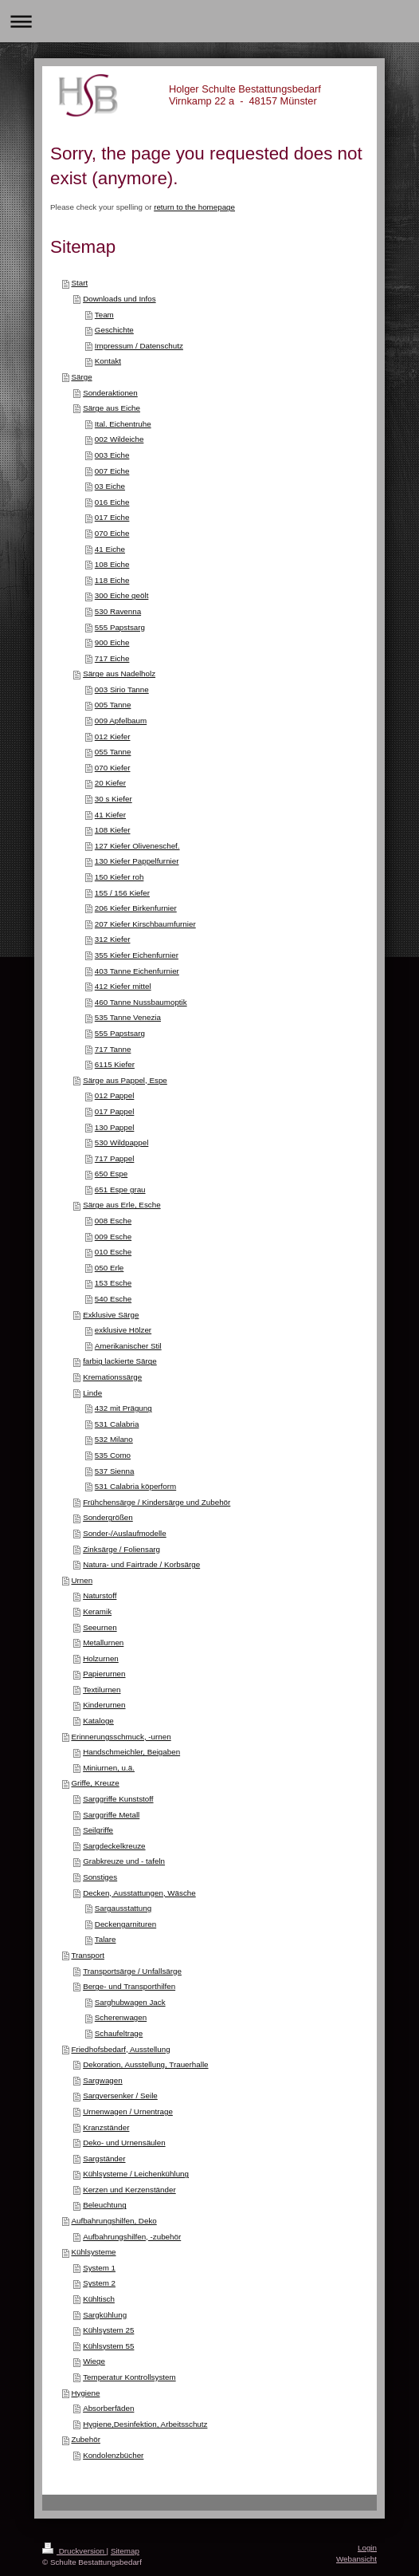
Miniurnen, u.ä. (109, 1767)
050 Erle (109, 1267)
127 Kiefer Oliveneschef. (137, 845)
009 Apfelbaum (121, 720)
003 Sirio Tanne (122, 689)
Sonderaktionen (110, 392)
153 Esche (113, 1282)
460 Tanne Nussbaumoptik (141, 1002)
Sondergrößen (108, 1517)
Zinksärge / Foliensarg (121, 1549)
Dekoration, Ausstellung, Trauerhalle (145, 2064)
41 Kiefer (110, 814)
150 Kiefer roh (119, 876)
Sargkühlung (105, 2314)
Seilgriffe (98, 1830)
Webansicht (356, 2558)
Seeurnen (100, 1627)
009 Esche (113, 1236)
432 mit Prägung (123, 1408)
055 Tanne (113, 751)
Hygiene (85, 2393)
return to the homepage (194, 207)
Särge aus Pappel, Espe (125, 1080)
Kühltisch (99, 2298)
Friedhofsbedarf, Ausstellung (120, 2049)
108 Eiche (112, 564)
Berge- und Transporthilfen (129, 1986)
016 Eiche (112, 502)
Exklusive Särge (111, 1314)
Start (79, 282)
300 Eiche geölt (122, 595)
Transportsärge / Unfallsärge (132, 1971)
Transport (87, 1955)
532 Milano (114, 1439)
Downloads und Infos (119, 298)
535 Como (113, 1455)
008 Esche (113, 1220)
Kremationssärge (112, 1377)
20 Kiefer (110, 782)
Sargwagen (103, 2080)
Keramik (97, 1611)
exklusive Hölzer (123, 1329)
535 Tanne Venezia (128, 1017)
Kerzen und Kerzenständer (129, 2189)
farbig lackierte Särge (120, 1361)
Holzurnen (101, 1658)
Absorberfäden (108, 2408)
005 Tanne (113, 704)
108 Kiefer (113, 829)
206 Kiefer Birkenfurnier (136, 908)
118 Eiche (112, 580)
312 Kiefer (113, 939)
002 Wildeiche (119, 439)
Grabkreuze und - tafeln (124, 1861)
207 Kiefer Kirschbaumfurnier (145, 924)
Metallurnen (103, 1642)
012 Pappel (115, 1095)
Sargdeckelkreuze (114, 1845)
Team (104, 314)
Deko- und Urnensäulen (124, 2142)
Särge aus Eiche (111, 408)
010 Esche (113, 1251)
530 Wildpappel (122, 1142)
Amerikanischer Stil (128, 1345)
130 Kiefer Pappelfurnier (137, 861)
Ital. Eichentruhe (123, 423)
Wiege (94, 2361)
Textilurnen (101, 1689)
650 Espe (111, 1173)
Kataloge (98, 1720)
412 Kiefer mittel (123, 986)
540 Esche (113, 1298)
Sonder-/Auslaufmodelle (124, 1533)
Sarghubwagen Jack (130, 2002)
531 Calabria (117, 1424)
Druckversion (74, 2550)
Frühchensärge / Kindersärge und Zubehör (156, 1502)
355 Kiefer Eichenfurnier (136, 955)
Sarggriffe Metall (111, 1814)
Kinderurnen (104, 1704)
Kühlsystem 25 (108, 2330)
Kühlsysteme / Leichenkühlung (136, 2173)
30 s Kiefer (113, 798)
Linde (92, 1392)
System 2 (99, 2283)
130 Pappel (115, 1127)
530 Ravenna (118, 611)
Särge (81, 376)
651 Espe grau (120, 1189)
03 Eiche (110, 486)
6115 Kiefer (115, 1064)
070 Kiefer (113, 767)
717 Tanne (113, 1049)
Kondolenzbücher (113, 2455)
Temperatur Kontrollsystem (129, 2377)
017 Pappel (115, 1111)
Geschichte (114, 329)
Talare (105, 1939)
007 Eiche (112, 471)
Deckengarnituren (125, 1924)
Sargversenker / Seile (120, 2095)
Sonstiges (100, 1877)
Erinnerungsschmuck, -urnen (120, 1736)
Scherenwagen (121, 2017)
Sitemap (125, 2550)
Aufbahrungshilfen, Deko (113, 2220)
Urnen (81, 1580)
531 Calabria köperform (135, 1486)
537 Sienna (115, 1471)
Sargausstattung (123, 1908)
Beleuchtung (104, 2204)
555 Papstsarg (120, 627)
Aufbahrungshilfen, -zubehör (132, 2236)
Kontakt (108, 360)
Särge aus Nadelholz (119, 673)
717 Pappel (115, 1158)
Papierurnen (104, 1673)
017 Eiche (112, 517)
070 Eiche (112, 533)
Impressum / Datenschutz (139, 345)
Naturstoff (99, 1595)
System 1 (99, 2267)
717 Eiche (112, 658)
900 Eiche (112, 642)
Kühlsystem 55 (108, 2346)
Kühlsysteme (93, 2251)
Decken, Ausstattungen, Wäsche (139, 1893)
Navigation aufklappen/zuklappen (209, 21)
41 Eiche (110, 549)
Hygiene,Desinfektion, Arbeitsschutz (145, 2424)
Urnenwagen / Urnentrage (128, 2111)
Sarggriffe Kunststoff (118, 1798)
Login (367, 2547)
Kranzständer (106, 2127)
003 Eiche (112, 455)
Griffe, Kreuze (95, 1782)
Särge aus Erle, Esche (121, 1204)
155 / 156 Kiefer (122, 892)
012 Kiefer (113, 736)
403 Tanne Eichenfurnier (137, 971)
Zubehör (85, 2439)
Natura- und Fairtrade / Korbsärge (141, 1564)
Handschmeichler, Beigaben (131, 1751)
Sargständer (104, 2158)
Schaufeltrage (119, 2033)
